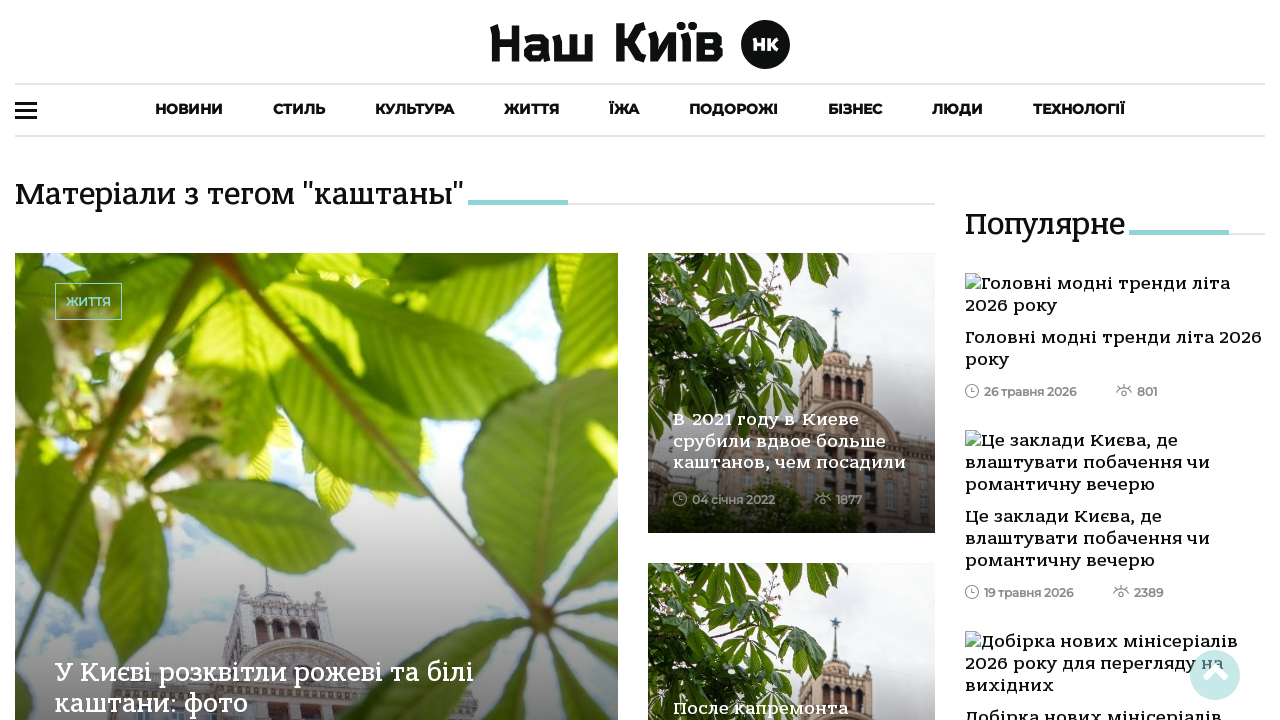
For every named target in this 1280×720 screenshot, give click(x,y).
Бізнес (855, 109)
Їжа (624, 109)
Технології (1079, 109)
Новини (189, 109)
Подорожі (733, 109)
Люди (957, 109)
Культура (414, 109)
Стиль (299, 109)
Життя (531, 109)
